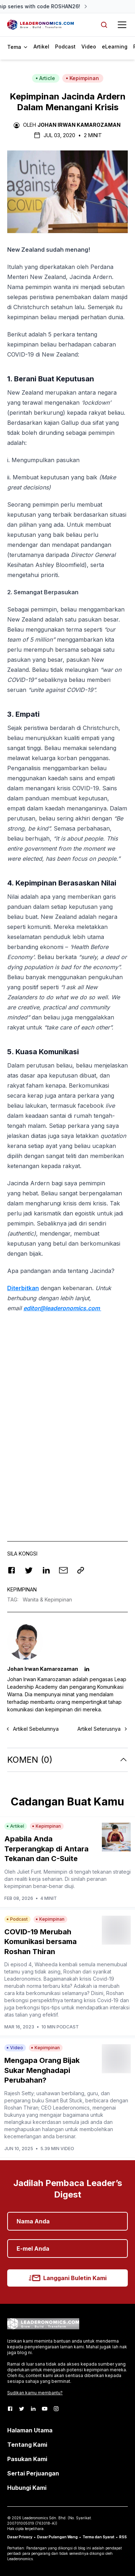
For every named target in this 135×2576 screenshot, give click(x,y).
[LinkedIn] (33, 2409)
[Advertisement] (67, 1451)
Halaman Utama (30, 2430)
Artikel (41, 46)
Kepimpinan (82, 78)
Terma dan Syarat (98, 2537)
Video (88, 46)
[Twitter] (21, 2409)
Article (45, 78)
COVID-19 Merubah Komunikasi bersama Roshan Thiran (40, 1942)
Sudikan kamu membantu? (35, 2392)
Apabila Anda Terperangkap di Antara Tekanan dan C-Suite (46, 1849)
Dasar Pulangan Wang (57, 2537)
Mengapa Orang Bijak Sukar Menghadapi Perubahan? (42, 2070)
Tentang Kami (27, 2444)
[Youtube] (45, 2409)
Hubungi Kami (26, 2487)
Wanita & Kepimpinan (47, 1599)
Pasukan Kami (27, 2459)
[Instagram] (56, 2409)
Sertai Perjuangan (33, 2473)
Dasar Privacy (19, 2537)
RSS (123, 2537)
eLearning (114, 46)
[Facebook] (10, 2409)
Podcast (65, 46)
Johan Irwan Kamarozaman (79, 125)
